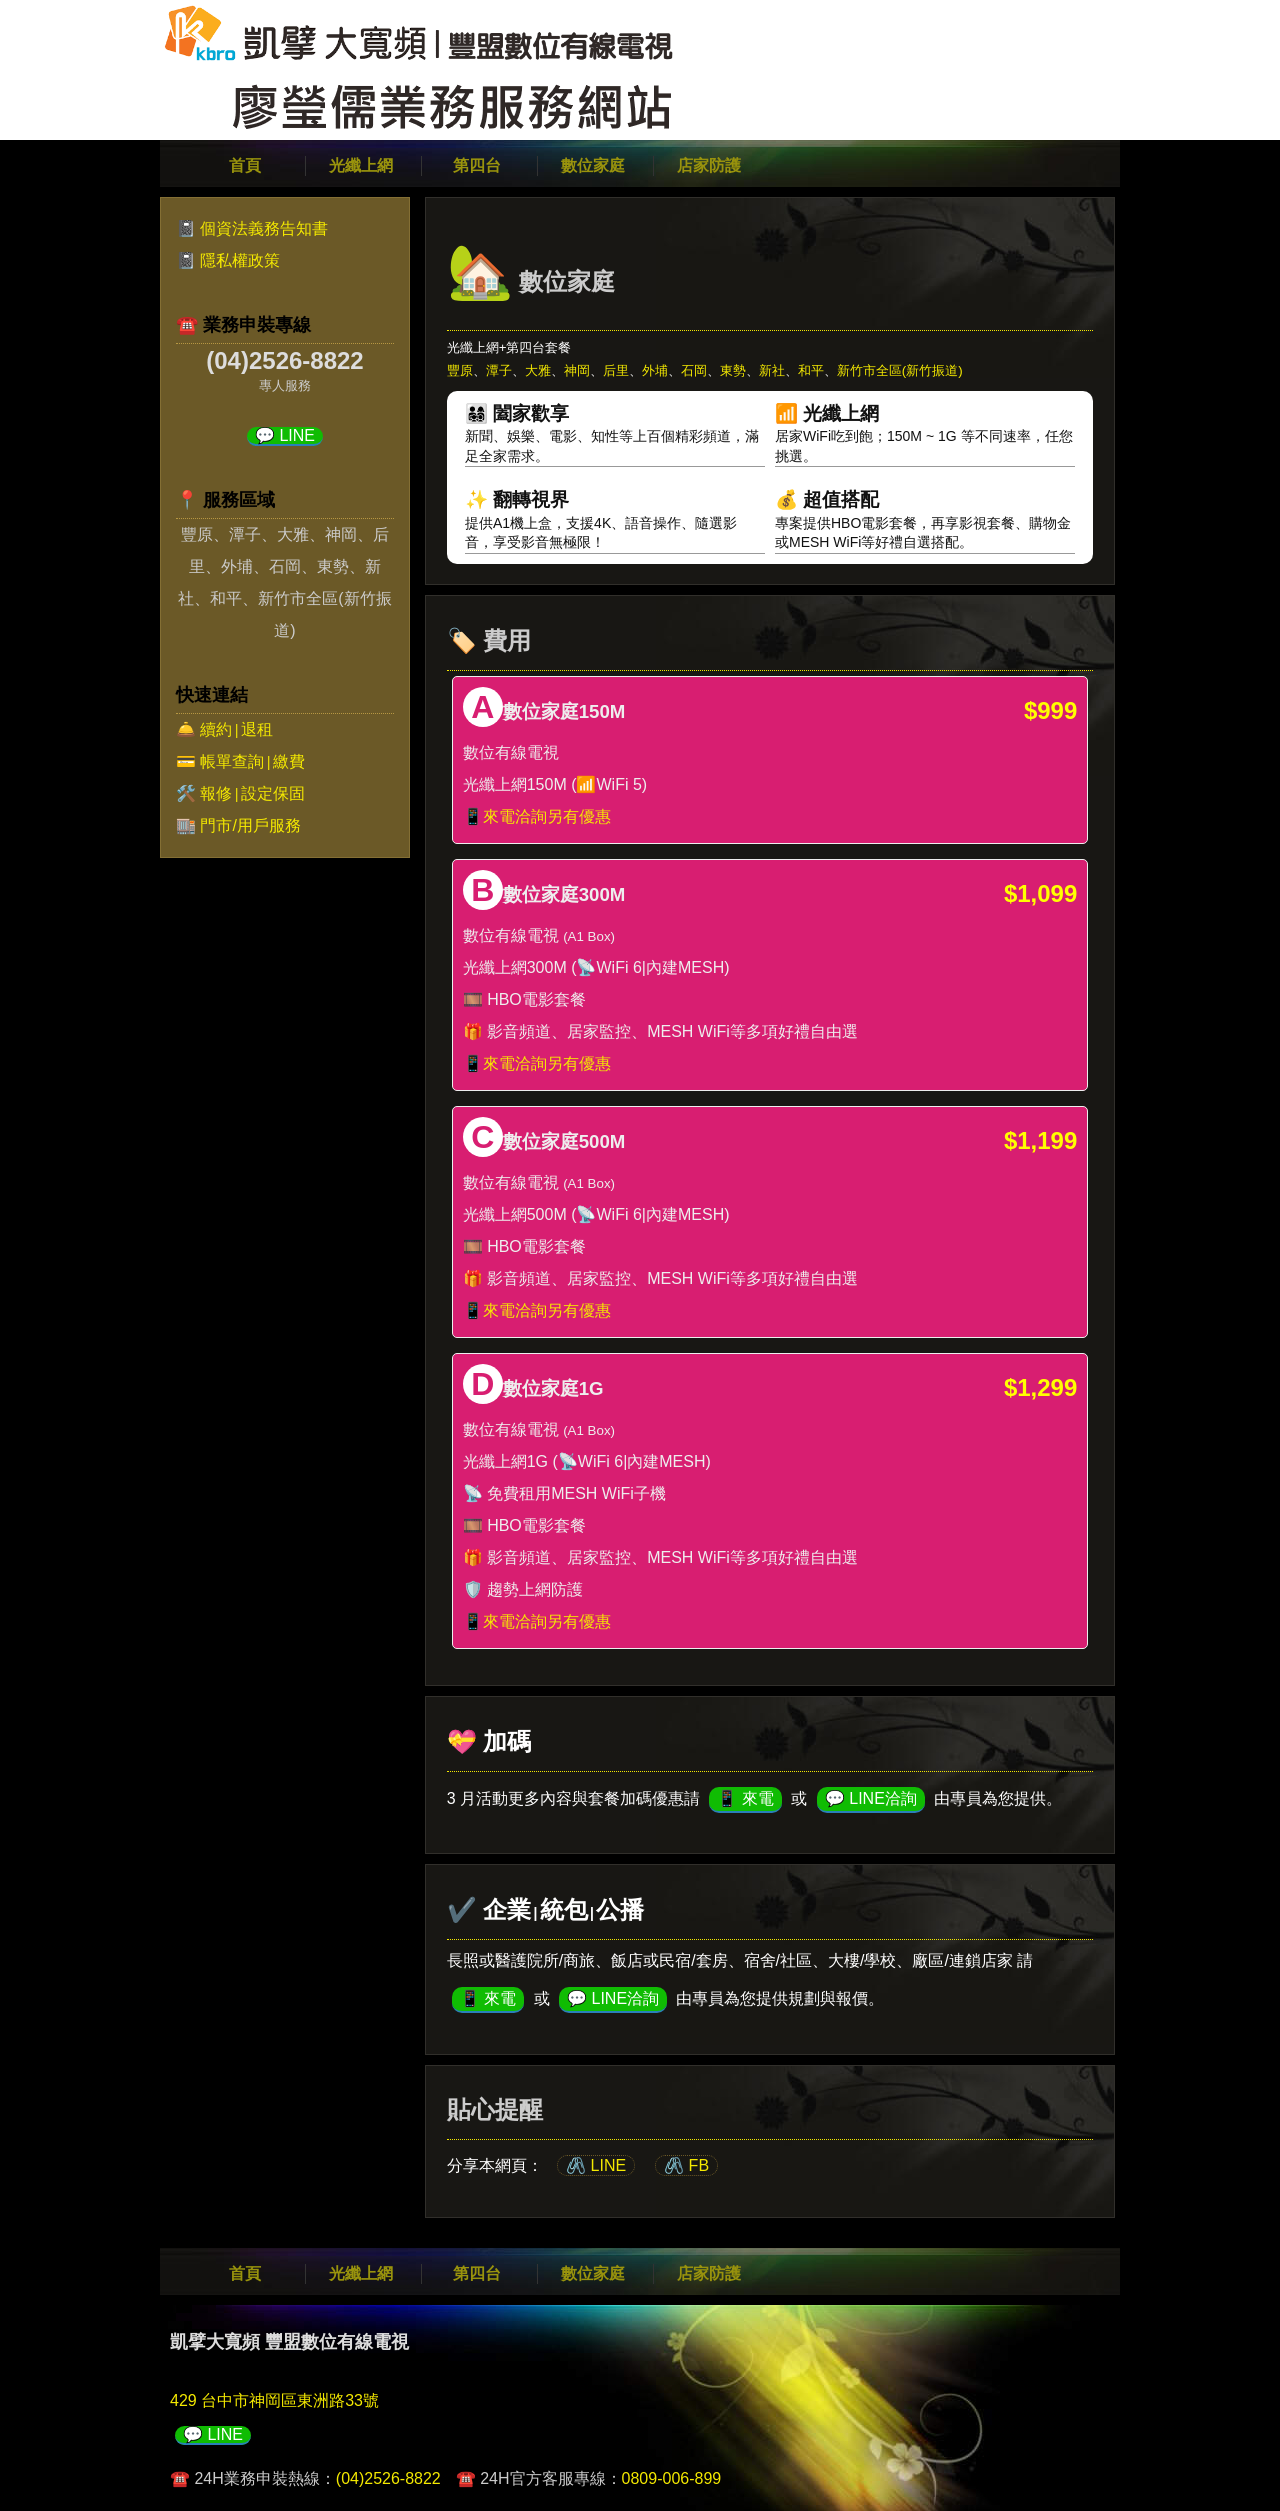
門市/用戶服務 (250, 825)
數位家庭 (593, 165)
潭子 (499, 370)
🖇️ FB (686, 2165)
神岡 (577, 370)
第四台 (477, 165)
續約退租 (236, 729)
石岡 (694, 370)
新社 (772, 370)
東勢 (733, 370)
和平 (811, 370)
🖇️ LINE (596, 2165)
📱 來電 (745, 1798)
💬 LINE (285, 435)
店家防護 (709, 165)
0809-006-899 (672, 2478)
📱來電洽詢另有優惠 (537, 816)
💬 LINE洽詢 (871, 1798)
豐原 (460, 370)
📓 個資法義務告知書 (252, 228)
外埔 (655, 370)
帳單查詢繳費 (252, 761)
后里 (616, 370)
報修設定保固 (252, 793)
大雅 (538, 370)
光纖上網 (361, 165)
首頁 (245, 165)
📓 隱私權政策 (228, 260)
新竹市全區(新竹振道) (900, 370)
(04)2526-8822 (388, 2478)
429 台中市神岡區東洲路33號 (274, 2400)
